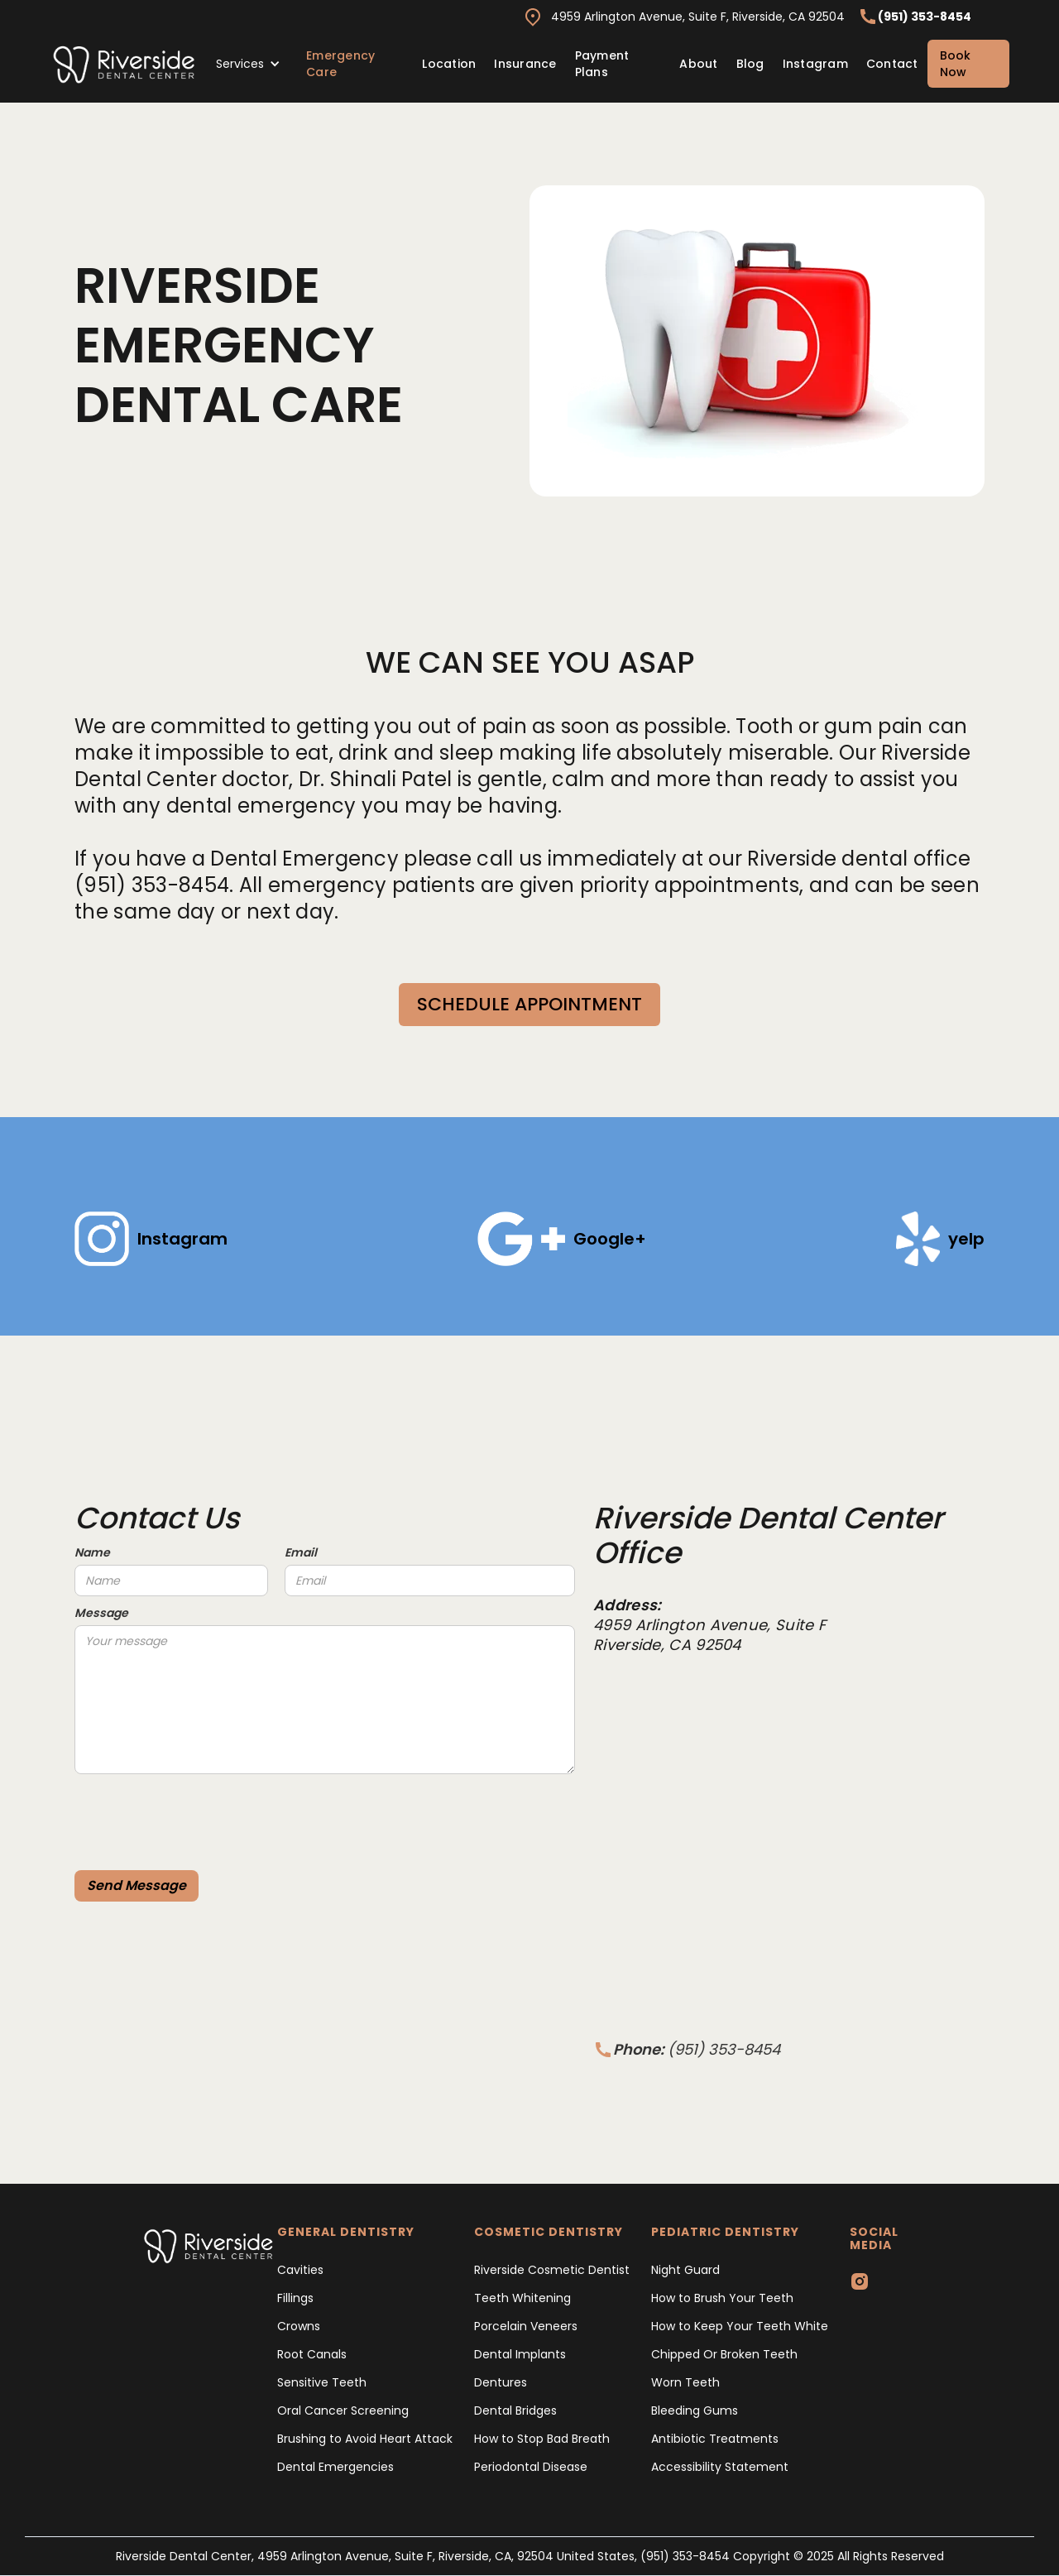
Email (301, 1552)
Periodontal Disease (530, 2466)
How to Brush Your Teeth (722, 2298)
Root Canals (312, 2354)
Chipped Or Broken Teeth (724, 2354)
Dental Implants (520, 2354)
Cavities (300, 2269)
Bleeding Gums (694, 2410)
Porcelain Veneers (525, 2326)
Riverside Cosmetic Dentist (552, 2269)
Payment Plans (602, 63)
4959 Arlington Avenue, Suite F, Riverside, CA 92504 (698, 16)
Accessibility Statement (719, 2466)
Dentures (500, 2382)
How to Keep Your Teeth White (739, 2326)
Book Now (955, 63)
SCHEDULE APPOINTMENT (529, 1004)
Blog (750, 63)
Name (92, 1552)
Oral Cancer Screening (343, 2410)
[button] (248, 64)
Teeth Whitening (522, 2298)
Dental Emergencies (335, 2466)
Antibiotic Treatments (715, 2438)
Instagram (815, 63)
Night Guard (685, 2269)
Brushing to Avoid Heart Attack (365, 2438)
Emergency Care (340, 63)
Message (101, 1613)
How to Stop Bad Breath (542, 2438)
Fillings (295, 2298)
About (698, 63)
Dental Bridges (515, 2410)
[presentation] (200, 1814)
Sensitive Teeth (322, 2382)
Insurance (525, 63)
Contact (892, 63)
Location (449, 63)
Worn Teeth (685, 2382)
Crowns (298, 2326)
